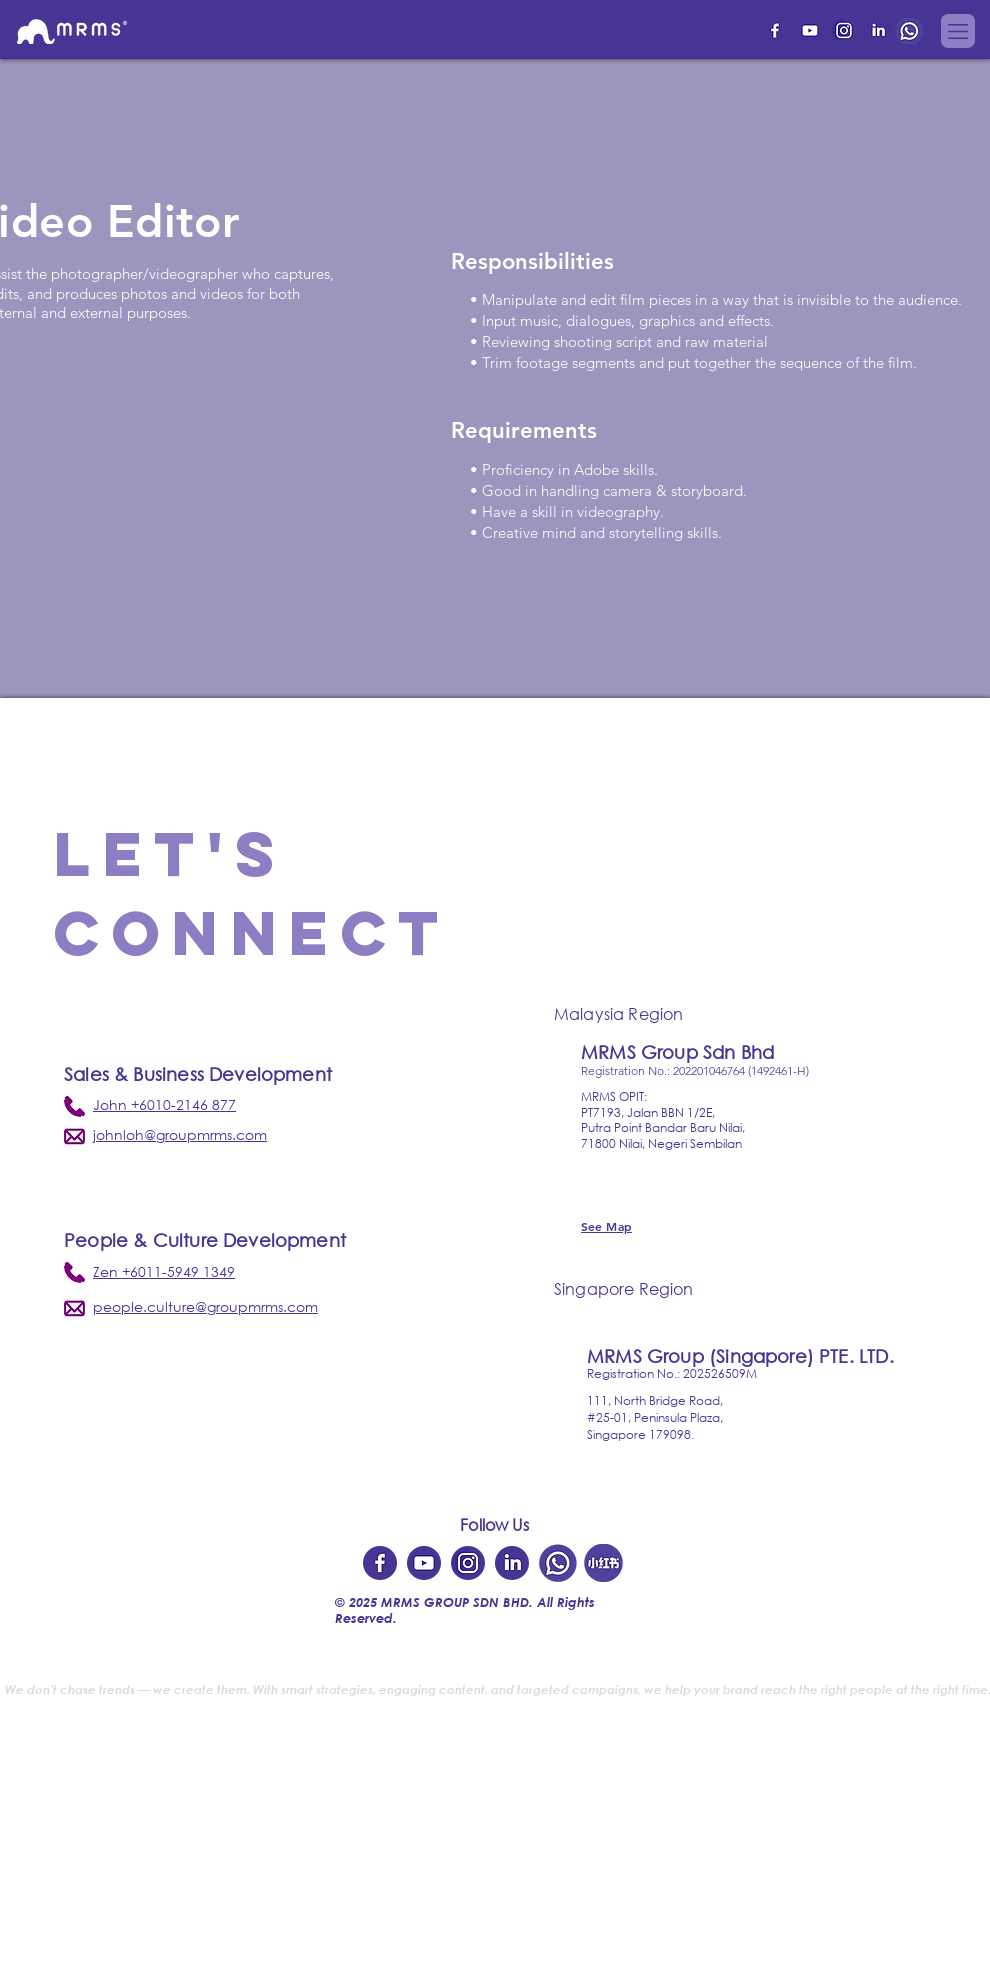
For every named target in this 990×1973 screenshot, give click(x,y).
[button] (958, 31)
